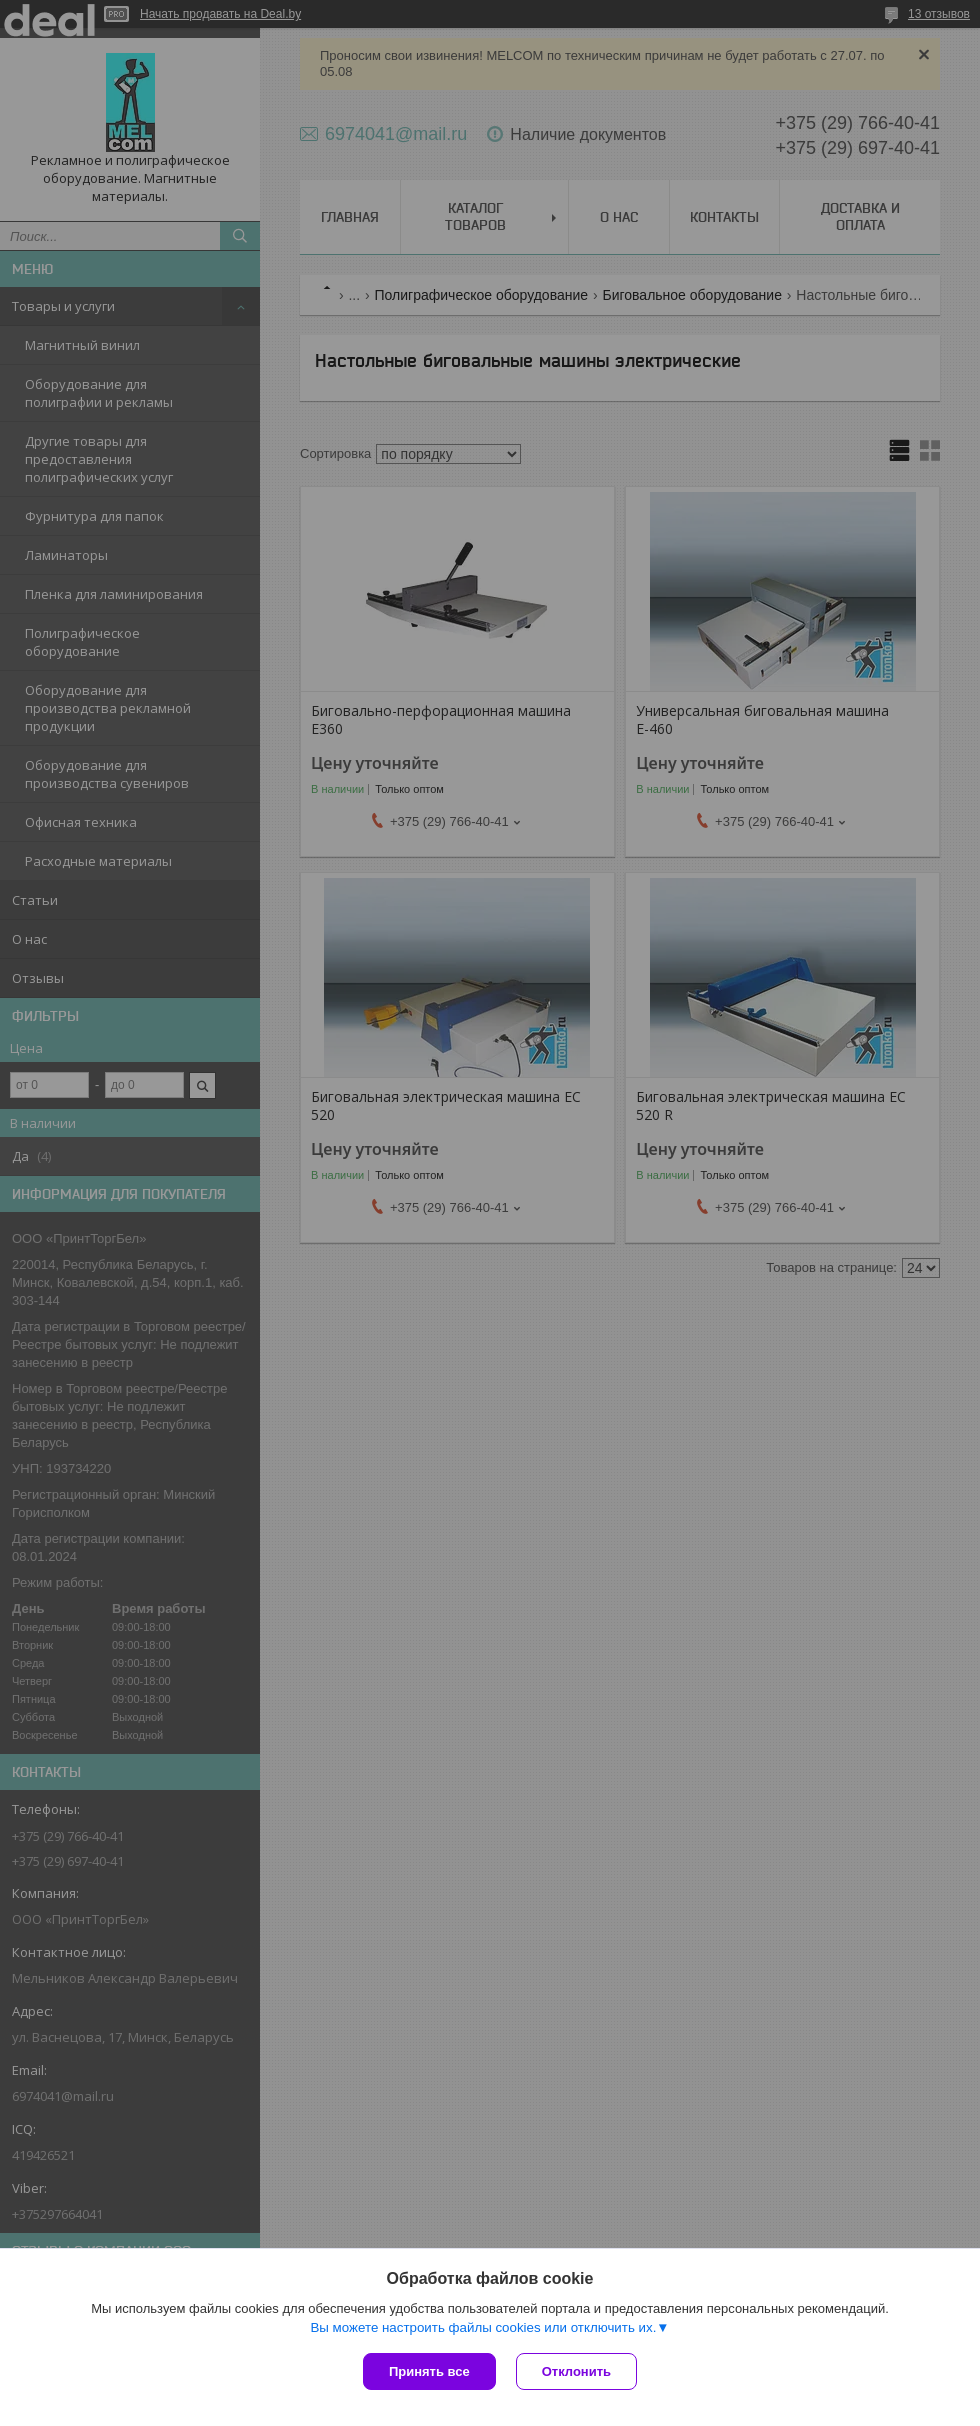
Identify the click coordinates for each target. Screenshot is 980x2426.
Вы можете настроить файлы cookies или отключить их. (483, 2327)
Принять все (429, 2371)
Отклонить (576, 2371)
